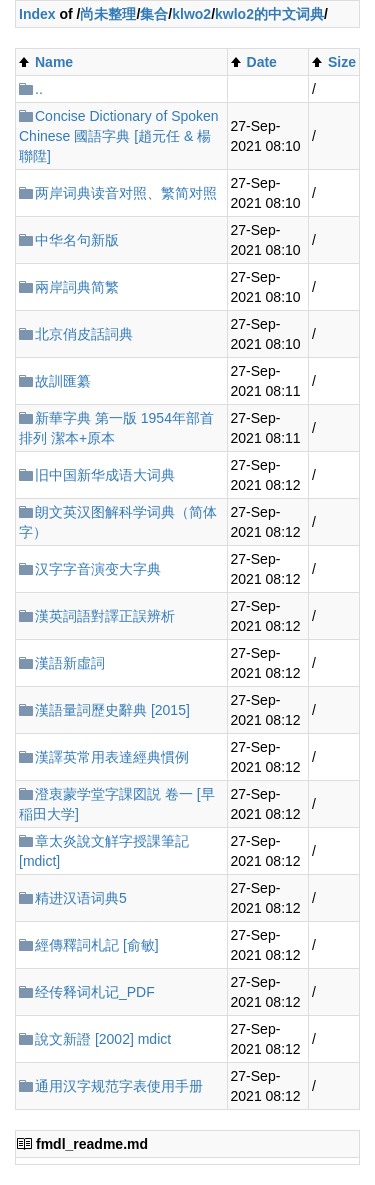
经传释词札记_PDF (95, 992)
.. (39, 89)
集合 (154, 14)
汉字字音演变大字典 (98, 569)
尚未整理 (108, 14)
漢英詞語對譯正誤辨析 (105, 616)
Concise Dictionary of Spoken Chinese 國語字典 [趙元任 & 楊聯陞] (119, 136)
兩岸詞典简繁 (77, 287)
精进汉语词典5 (81, 898)
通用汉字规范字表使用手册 (119, 1086)
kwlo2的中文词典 (269, 14)
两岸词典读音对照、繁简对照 (126, 193)
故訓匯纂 (63, 381)
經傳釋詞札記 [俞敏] (97, 945)
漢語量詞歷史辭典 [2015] (112, 710)
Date (262, 62)
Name (54, 62)
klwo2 (191, 14)
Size (342, 62)
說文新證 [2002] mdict (103, 1039)
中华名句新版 (77, 240)
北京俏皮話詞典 (84, 334)
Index (37, 14)
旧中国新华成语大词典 (105, 475)
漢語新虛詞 (70, 663)
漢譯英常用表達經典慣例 (112, 757)
